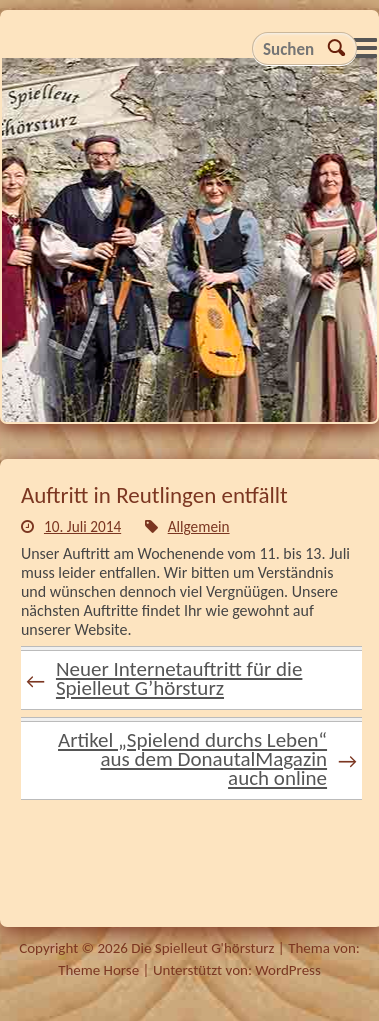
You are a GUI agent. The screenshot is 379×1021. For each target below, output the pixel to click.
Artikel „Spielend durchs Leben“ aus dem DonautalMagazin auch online (207, 759)
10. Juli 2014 (82, 526)
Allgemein (199, 526)
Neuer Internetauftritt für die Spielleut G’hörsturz (164, 678)
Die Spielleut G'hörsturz (189, 245)
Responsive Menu (365, 47)
